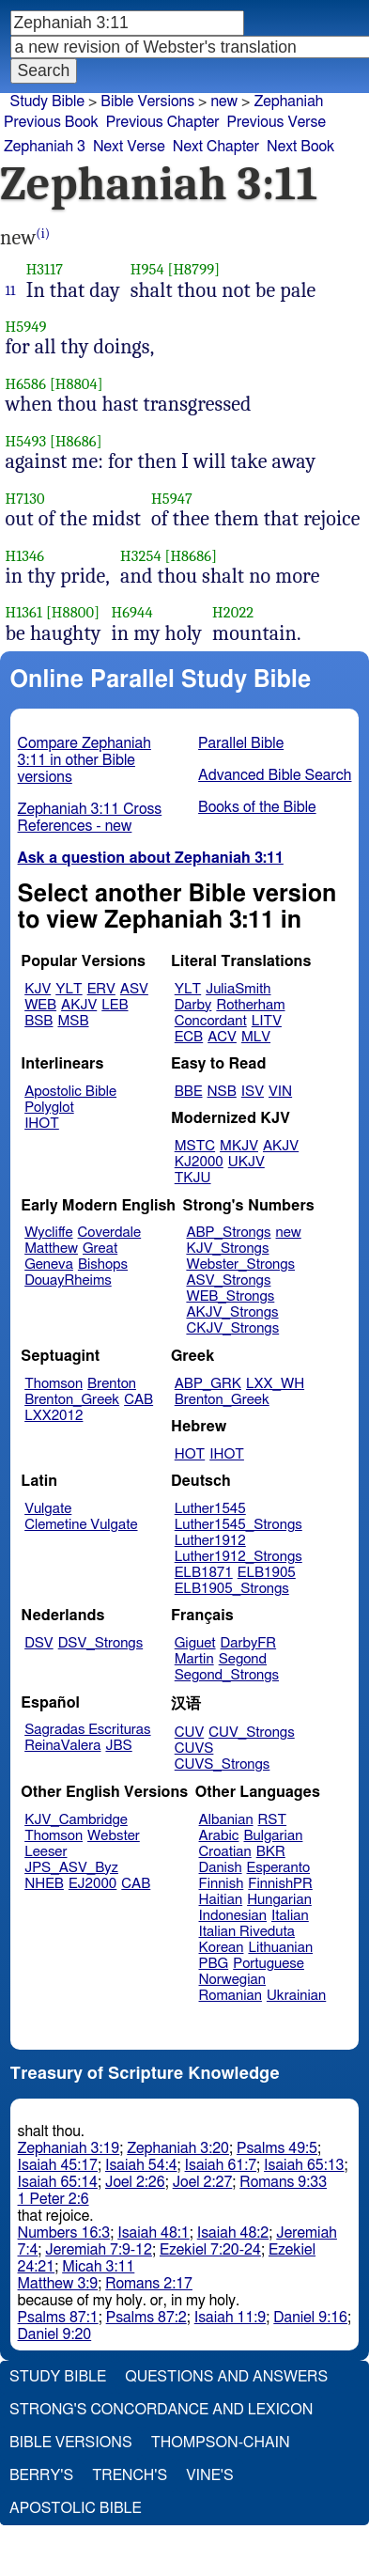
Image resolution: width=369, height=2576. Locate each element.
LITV (267, 1021)
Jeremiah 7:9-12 (98, 2249)
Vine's (209, 2475)
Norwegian (232, 1980)
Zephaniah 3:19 (69, 2148)
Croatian (225, 1852)
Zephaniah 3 (44, 146)
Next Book (300, 146)
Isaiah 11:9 (230, 2317)
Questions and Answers (226, 2376)
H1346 (25, 556)
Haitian (221, 1900)
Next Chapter (216, 146)
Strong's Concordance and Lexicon (161, 2409)
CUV (190, 1732)
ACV (222, 1037)
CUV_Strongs (251, 1732)
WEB (40, 1005)
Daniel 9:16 (310, 2317)
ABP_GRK (208, 1384)
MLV (255, 1037)
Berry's (41, 2475)
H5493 (26, 441)
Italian (290, 1916)
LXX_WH (275, 1384)
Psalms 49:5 (277, 2148)
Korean (221, 1948)
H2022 (233, 612)
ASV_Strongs (228, 1280)
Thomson (53, 1384)
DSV (39, 1643)
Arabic (219, 1836)
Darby (193, 1005)
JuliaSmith (238, 989)
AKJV (79, 1005)
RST (272, 1820)
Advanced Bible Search (274, 775)
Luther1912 (210, 1541)
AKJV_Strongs (232, 1312)
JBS (118, 1746)
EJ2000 (92, 1884)
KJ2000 (199, 1162)
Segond (243, 1659)
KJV (37, 989)
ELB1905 (267, 1573)
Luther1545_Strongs (238, 1525)
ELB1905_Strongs (232, 1589)
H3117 (45, 269)
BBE (189, 1092)
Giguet (195, 1643)
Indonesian (233, 1916)
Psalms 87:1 (58, 2317)
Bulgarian (272, 1836)
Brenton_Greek (71, 1400)
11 (11, 290)
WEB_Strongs (230, 1296)
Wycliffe (48, 1233)
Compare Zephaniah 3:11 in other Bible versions (84, 760)
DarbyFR (249, 1643)
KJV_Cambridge (76, 1820)
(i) (43, 234)
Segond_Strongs (227, 1675)
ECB (189, 1037)
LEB (114, 1005)
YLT (68, 989)
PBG (214, 1964)
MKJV (239, 1146)
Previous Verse (276, 122)
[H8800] (73, 612)
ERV (101, 989)
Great (100, 1248)
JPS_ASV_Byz (71, 1868)
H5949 (26, 327)
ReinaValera (62, 1746)
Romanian (230, 1996)
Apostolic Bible (75, 2508)
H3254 (140, 556)
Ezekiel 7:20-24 (210, 2249)
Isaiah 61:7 (221, 2165)
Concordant (211, 1021)
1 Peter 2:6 (53, 2199)
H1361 (24, 612)
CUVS (194, 1748)
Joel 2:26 (135, 2182)
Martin (194, 1659)
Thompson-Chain (220, 2442)
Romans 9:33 (283, 2182)
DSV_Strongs (101, 1643)
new (288, 1233)
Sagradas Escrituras (87, 1730)
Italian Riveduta (247, 1932)
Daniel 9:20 (55, 2334)
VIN (280, 1092)
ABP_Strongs (228, 1233)
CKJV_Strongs (232, 1328)
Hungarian (279, 1900)
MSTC (195, 1146)
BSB (38, 1021)
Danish (220, 1868)
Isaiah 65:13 (304, 2165)
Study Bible (47, 101)
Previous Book (51, 122)
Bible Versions (147, 101)
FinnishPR (280, 1884)
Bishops (103, 1264)
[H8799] (194, 269)
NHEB (44, 1884)
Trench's (129, 2475)
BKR (270, 1852)
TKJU (193, 1178)
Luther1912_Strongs (238, 1557)
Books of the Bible (257, 807)
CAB (138, 1400)
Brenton (111, 1384)
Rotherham (250, 1005)
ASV (134, 989)
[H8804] (76, 384)
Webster (113, 1836)
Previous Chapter (163, 122)
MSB (72, 1021)
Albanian (226, 1820)
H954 (147, 269)
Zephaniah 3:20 (178, 2148)
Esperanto (279, 1868)
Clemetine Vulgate (80, 1525)
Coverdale (110, 1233)
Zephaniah (288, 101)
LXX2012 (53, 1416)
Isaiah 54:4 (141, 2165)
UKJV (246, 1162)
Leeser (45, 1852)
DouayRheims (68, 1280)
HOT (190, 1454)
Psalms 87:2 (146, 2317)
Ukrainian (296, 1996)
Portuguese (268, 1964)
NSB (222, 1092)
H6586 (26, 384)
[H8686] (76, 441)
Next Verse (129, 146)
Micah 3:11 (98, 2266)
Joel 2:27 (203, 2182)
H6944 (132, 612)
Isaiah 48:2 (233, 2232)
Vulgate (47, 1509)
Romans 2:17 (148, 2283)
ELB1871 (204, 1573)
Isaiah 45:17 (58, 2165)
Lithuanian (280, 1948)
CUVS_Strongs (222, 1764)
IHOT (41, 1123)
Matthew (51, 1248)
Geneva (48, 1264)
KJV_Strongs (227, 1248)
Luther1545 (210, 1509)
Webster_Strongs (240, 1264)
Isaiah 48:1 (153, 2232)
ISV (252, 1092)
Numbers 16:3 (64, 2232)
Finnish (221, 1884)
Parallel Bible (241, 743)
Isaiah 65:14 (58, 2182)
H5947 (171, 498)
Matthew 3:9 (58, 2283)
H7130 (25, 498)
